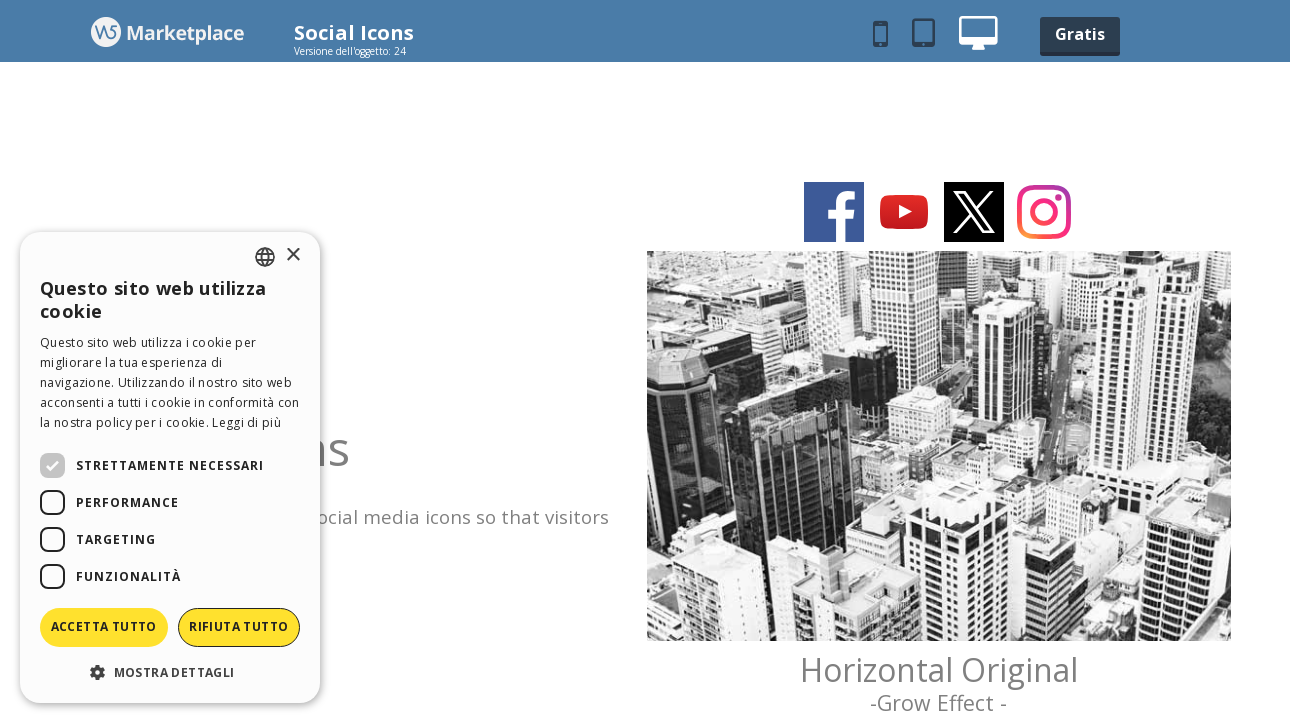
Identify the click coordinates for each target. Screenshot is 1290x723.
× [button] (292, 255)
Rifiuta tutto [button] (238, 626)
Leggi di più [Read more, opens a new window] (246, 422)
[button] (170, 671)
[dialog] (170, 467)
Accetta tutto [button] (104, 626)
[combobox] (265, 257)
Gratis (1080, 34)
